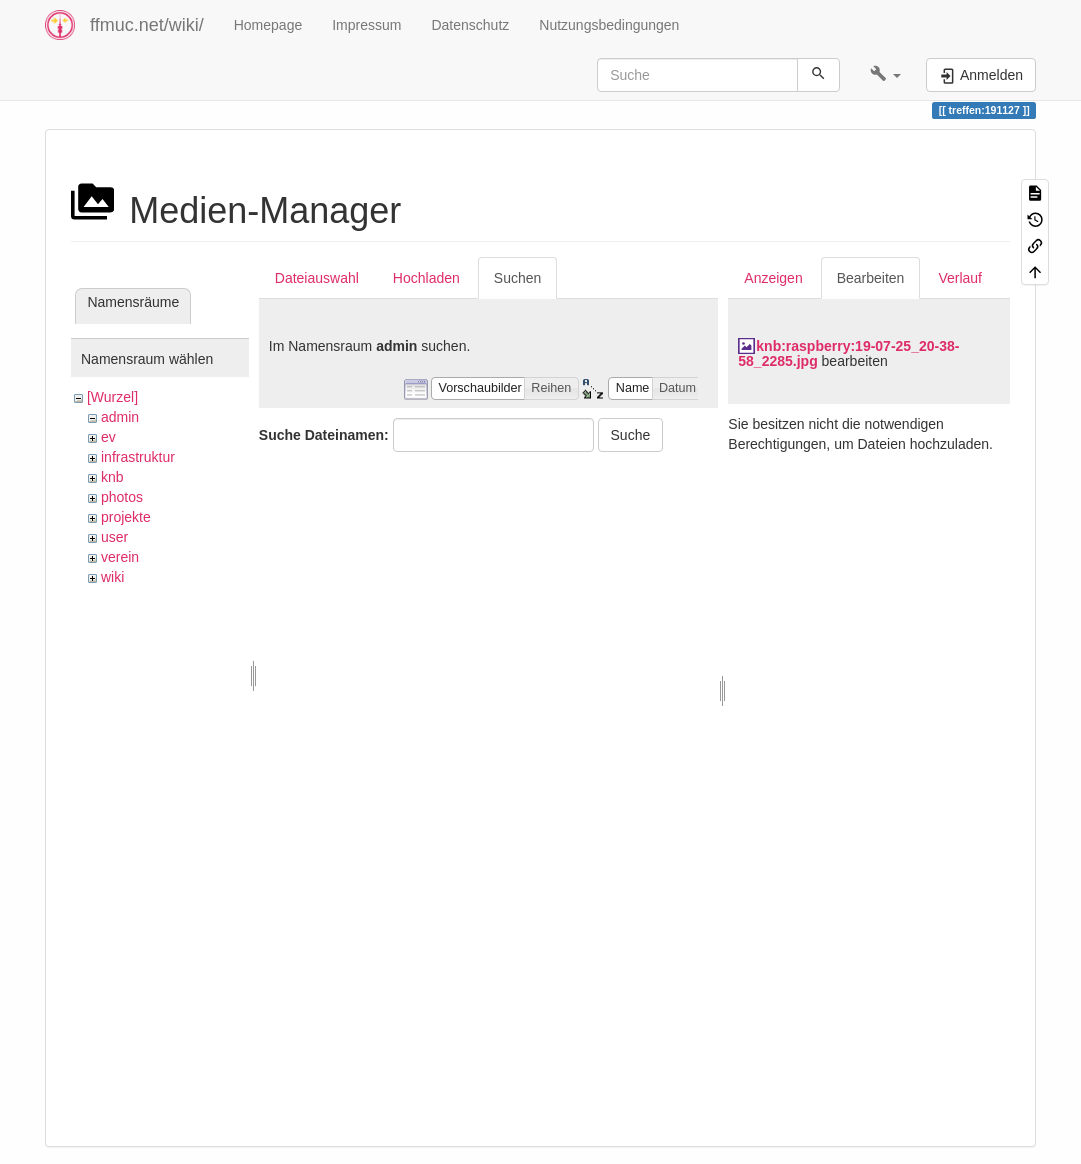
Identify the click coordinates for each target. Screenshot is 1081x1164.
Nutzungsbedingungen (609, 25)
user (114, 537)
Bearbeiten (871, 278)
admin (120, 417)
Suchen (517, 278)
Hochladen (426, 278)
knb (112, 477)
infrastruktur (138, 457)
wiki (112, 577)
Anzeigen (773, 278)
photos (122, 497)
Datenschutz (470, 25)
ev (108, 437)
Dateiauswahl (317, 278)
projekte (126, 517)
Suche (631, 435)
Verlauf (960, 278)
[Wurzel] (112, 397)
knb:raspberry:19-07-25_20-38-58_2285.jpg (848, 353)
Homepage (268, 25)
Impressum (366, 25)
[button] (885, 75)
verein (120, 557)
